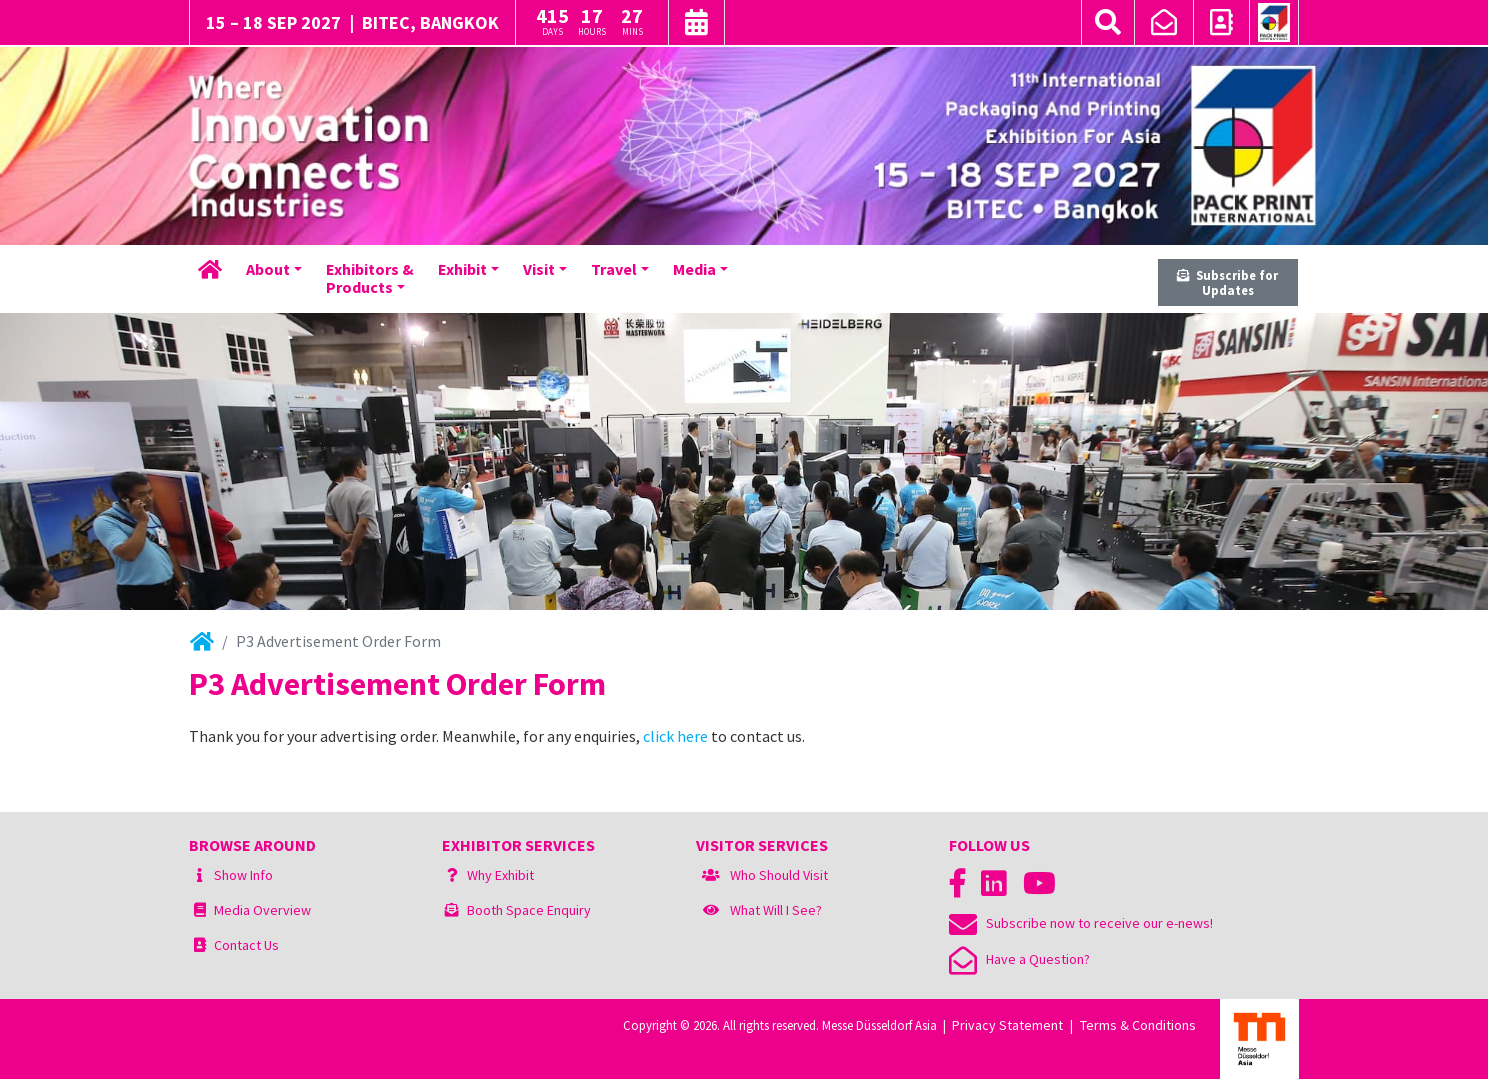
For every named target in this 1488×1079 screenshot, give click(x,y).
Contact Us (246, 945)
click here (675, 736)
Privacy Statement (1007, 1025)
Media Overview (262, 910)
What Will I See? (776, 910)
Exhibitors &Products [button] (370, 278)
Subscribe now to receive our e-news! (1081, 923)
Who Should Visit (779, 875)
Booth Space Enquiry (529, 910)
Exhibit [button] (462, 269)
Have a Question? (1019, 959)
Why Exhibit (500, 875)
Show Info (243, 875)
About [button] (268, 269)
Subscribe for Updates (1227, 282)
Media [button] (694, 269)
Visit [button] (539, 269)
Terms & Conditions (1138, 1025)
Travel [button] (614, 269)
